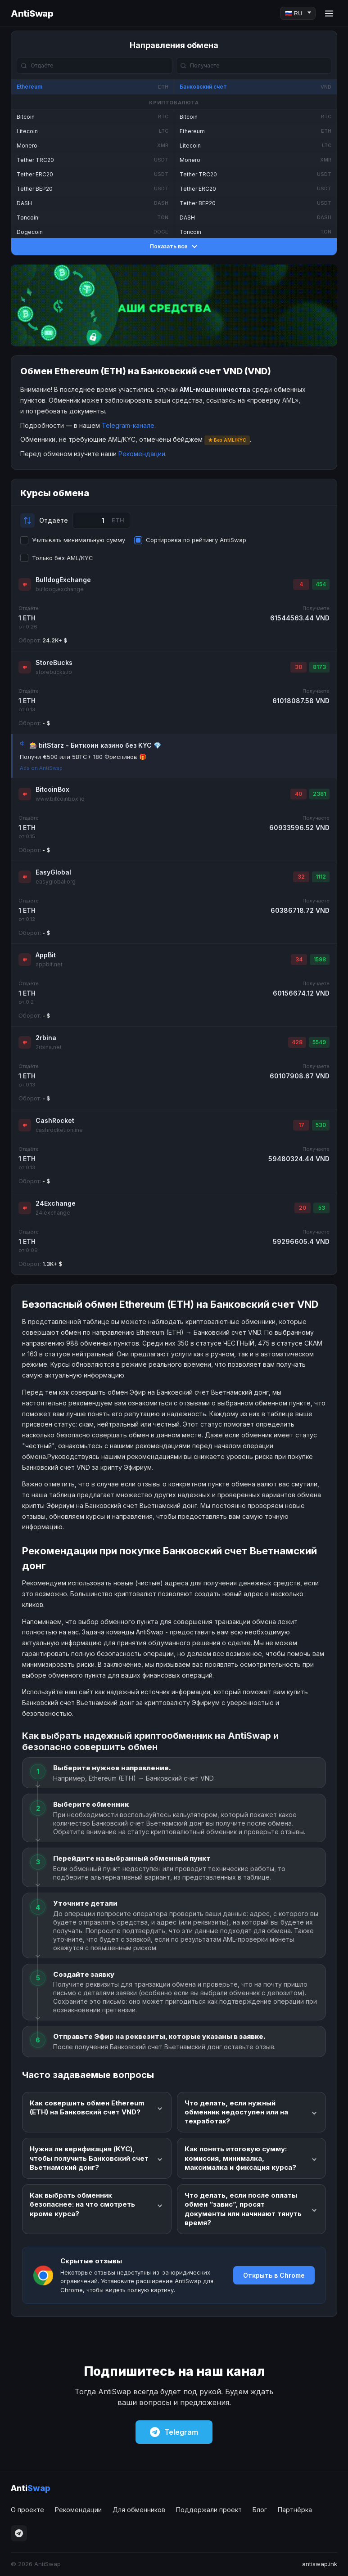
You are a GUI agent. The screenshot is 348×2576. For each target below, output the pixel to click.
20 (302, 1207)
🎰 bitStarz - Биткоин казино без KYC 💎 (95, 745)
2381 (319, 793)
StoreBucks (54, 662)
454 (321, 584)
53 (321, 1207)
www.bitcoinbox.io (60, 798)
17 (301, 1125)
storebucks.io (54, 672)
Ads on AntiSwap (41, 768)
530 (321, 1125)
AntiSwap (32, 13)
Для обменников (139, 2509)
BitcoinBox (52, 789)
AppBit (46, 955)
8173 (319, 667)
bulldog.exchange (60, 589)
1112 (321, 876)
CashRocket (55, 1120)
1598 (319, 959)
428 (297, 1042)
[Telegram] (19, 2533)
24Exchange (56, 1203)
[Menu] (329, 13)
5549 (319, 1042)
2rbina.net (49, 1047)
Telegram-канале (128, 425)
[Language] (298, 13)
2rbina (46, 1037)
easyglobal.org (56, 881)
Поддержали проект (209, 2509)
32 (301, 876)
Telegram (174, 2432)
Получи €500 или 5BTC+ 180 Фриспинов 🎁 (83, 756)
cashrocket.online (59, 1129)
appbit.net (49, 964)
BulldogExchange (63, 579)
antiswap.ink (319, 2563)
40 (298, 793)
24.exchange (53, 1212)
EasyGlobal (53, 872)
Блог (260, 2509)
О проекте (27, 2509)
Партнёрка (295, 2509)
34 (299, 959)
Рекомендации (141, 454)
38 (298, 667)
